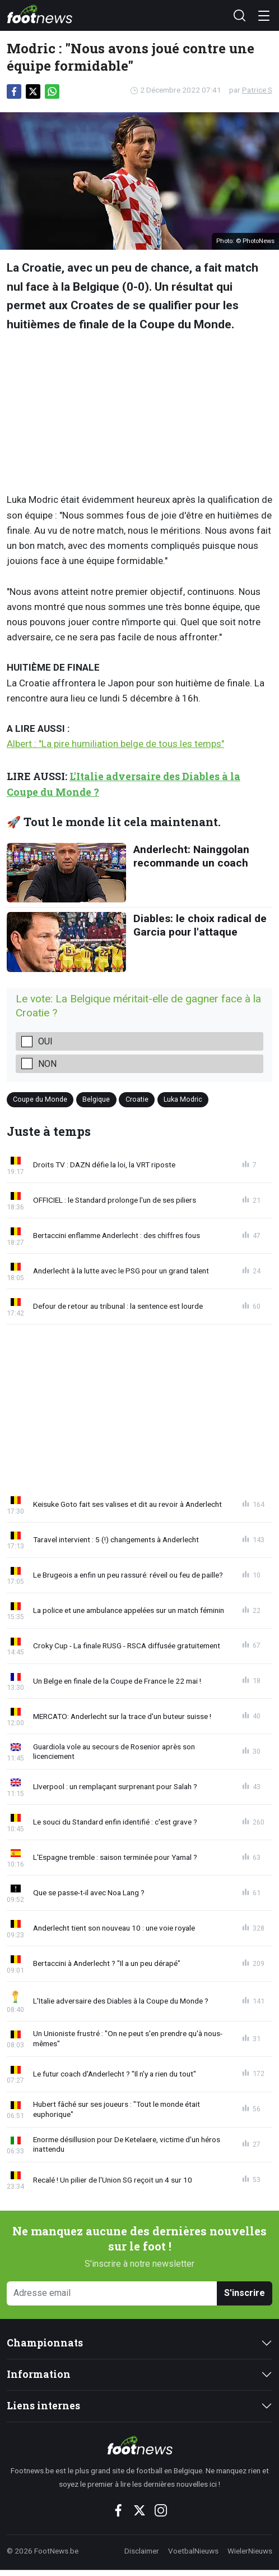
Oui (45, 1041)
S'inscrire (244, 2293)
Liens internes (43, 2405)
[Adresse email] (112, 2293)
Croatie (136, 1099)
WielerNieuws (249, 2550)
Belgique (96, 1099)
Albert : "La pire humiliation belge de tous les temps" (115, 743)
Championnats (45, 2342)
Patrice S (257, 89)
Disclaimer (141, 2550)
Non (47, 1063)
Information (39, 2374)
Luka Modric (183, 1099)
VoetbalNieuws (193, 2550)
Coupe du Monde (40, 1099)
